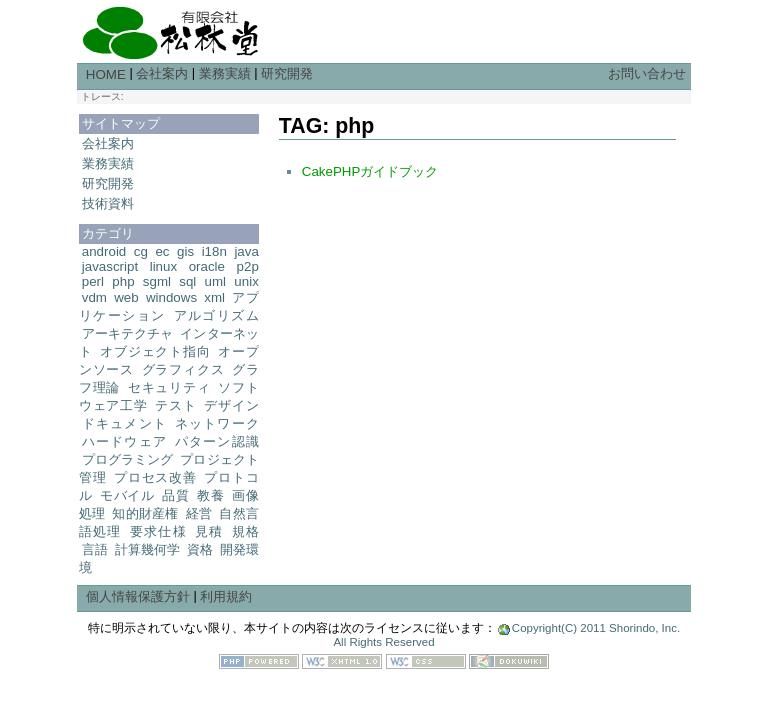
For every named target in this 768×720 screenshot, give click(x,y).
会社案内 (162, 73)
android (104, 251)
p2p (248, 266)
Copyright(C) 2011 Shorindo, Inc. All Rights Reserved (506, 635)
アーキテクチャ (128, 333)
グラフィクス (183, 369)
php (123, 281)
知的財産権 (145, 513)
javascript (110, 266)
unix (246, 281)
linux (163, 266)
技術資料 (108, 203)
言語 (95, 549)
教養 (210, 495)
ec (162, 251)
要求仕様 (158, 531)
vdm (94, 297)
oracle (207, 266)
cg (141, 251)
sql (187, 281)
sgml (157, 281)
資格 (200, 549)
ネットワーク (217, 423)
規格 (245, 531)
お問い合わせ (647, 73)
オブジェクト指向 (155, 351)
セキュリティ (169, 387)
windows (171, 297)
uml (215, 281)
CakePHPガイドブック (370, 171)
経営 (199, 513)
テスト (175, 405)
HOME (106, 74)
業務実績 (225, 73)
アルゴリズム (216, 315)
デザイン (231, 405)
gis (185, 251)
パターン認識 (217, 441)
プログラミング (128, 459)
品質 (175, 495)
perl (93, 281)
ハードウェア (124, 441)
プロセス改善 (155, 477)
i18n (214, 251)
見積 (209, 531)
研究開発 (287, 73)
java (246, 251)
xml (214, 297)
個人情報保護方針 (138, 596)
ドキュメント (124, 423)
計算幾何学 (147, 549)
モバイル (127, 495)
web (126, 297)
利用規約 (226, 596)
